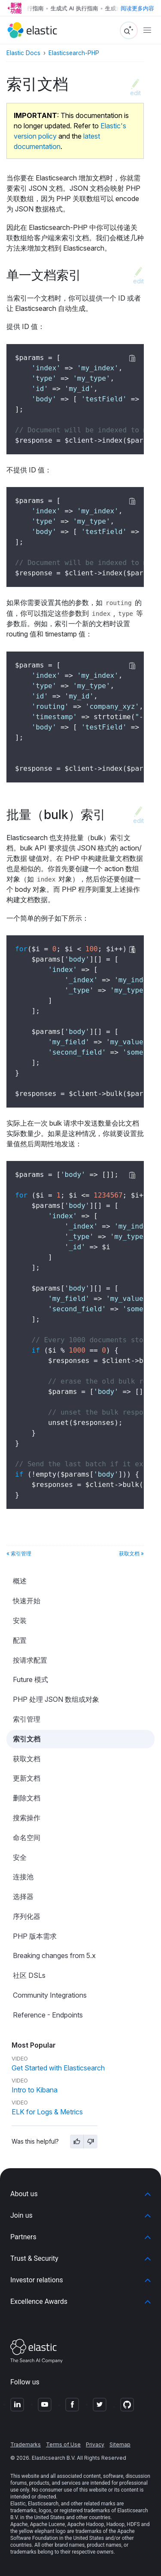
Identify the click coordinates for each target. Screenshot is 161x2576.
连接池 (23, 1876)
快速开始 (26, 1600)
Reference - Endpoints (48, 2015)
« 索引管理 (18, 1553)
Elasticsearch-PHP (74, 53)
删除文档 (26, 1798)
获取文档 (26, 1758)
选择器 (23, 1896)
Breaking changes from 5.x (54, 1955)
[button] (80, 2194)
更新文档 (26, 1778)
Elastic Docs (23, 53)
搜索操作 (26, 1817)
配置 (20, 1640)
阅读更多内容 (137, 8)
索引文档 (26, 1739)
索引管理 (26, 1719)
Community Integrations (50, 1995)
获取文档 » (131, 1553)
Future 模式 (30, 1679)
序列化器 (26, 1916)
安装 (20, 1620)
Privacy (95, 2444)
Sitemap (120, 2444)
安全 (20, 1857)
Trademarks (25, 2444)
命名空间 (26, 1837)
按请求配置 (30, 1660)
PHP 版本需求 (35, 1936)
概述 (20, 1581)
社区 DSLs (29, 1975)
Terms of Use (63, 2444)
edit (135, 92)
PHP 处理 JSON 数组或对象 (56, 1699)
